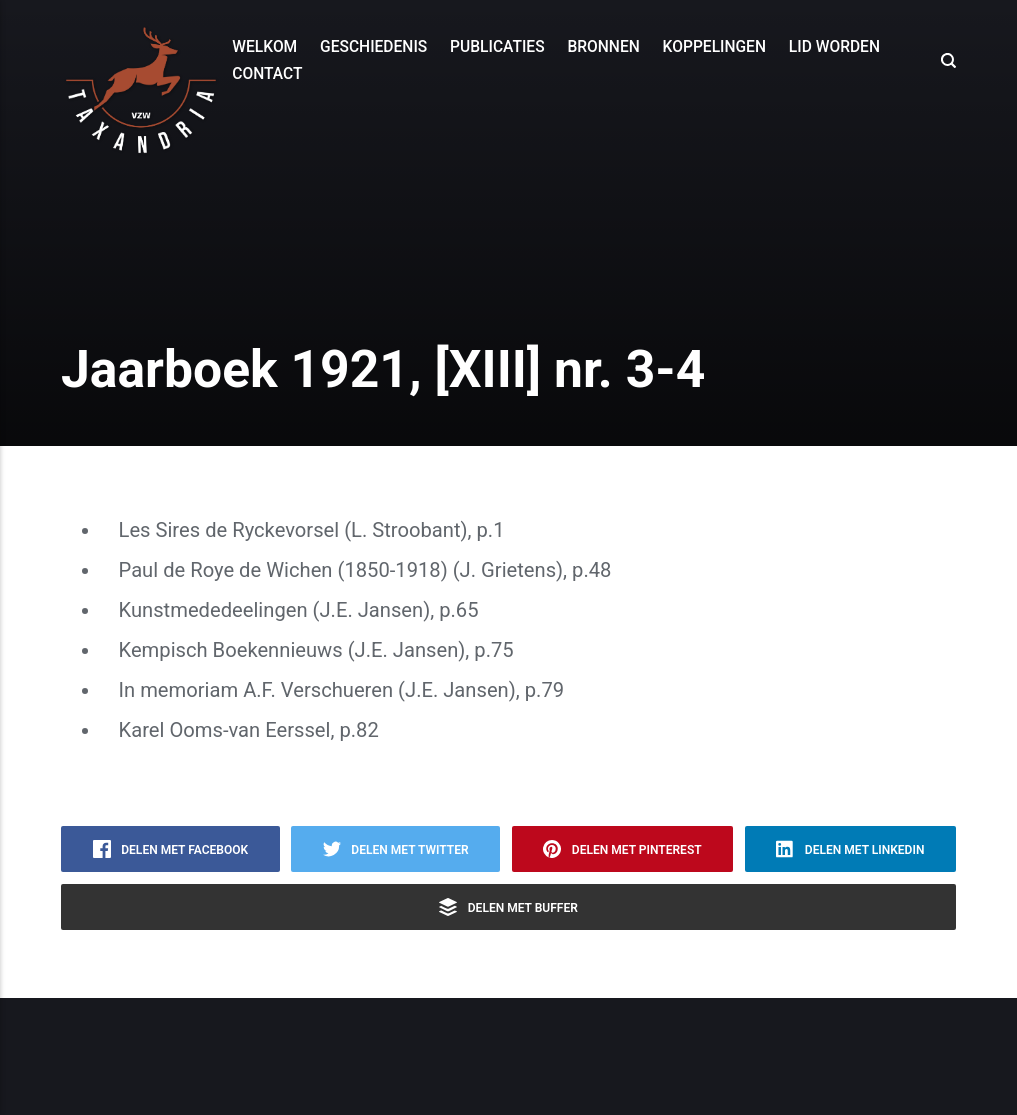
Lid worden (834, 47)
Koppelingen (714, 47)
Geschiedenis (373, 47)
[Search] (943, 61)
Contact (267, 74)
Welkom (264, 47)
